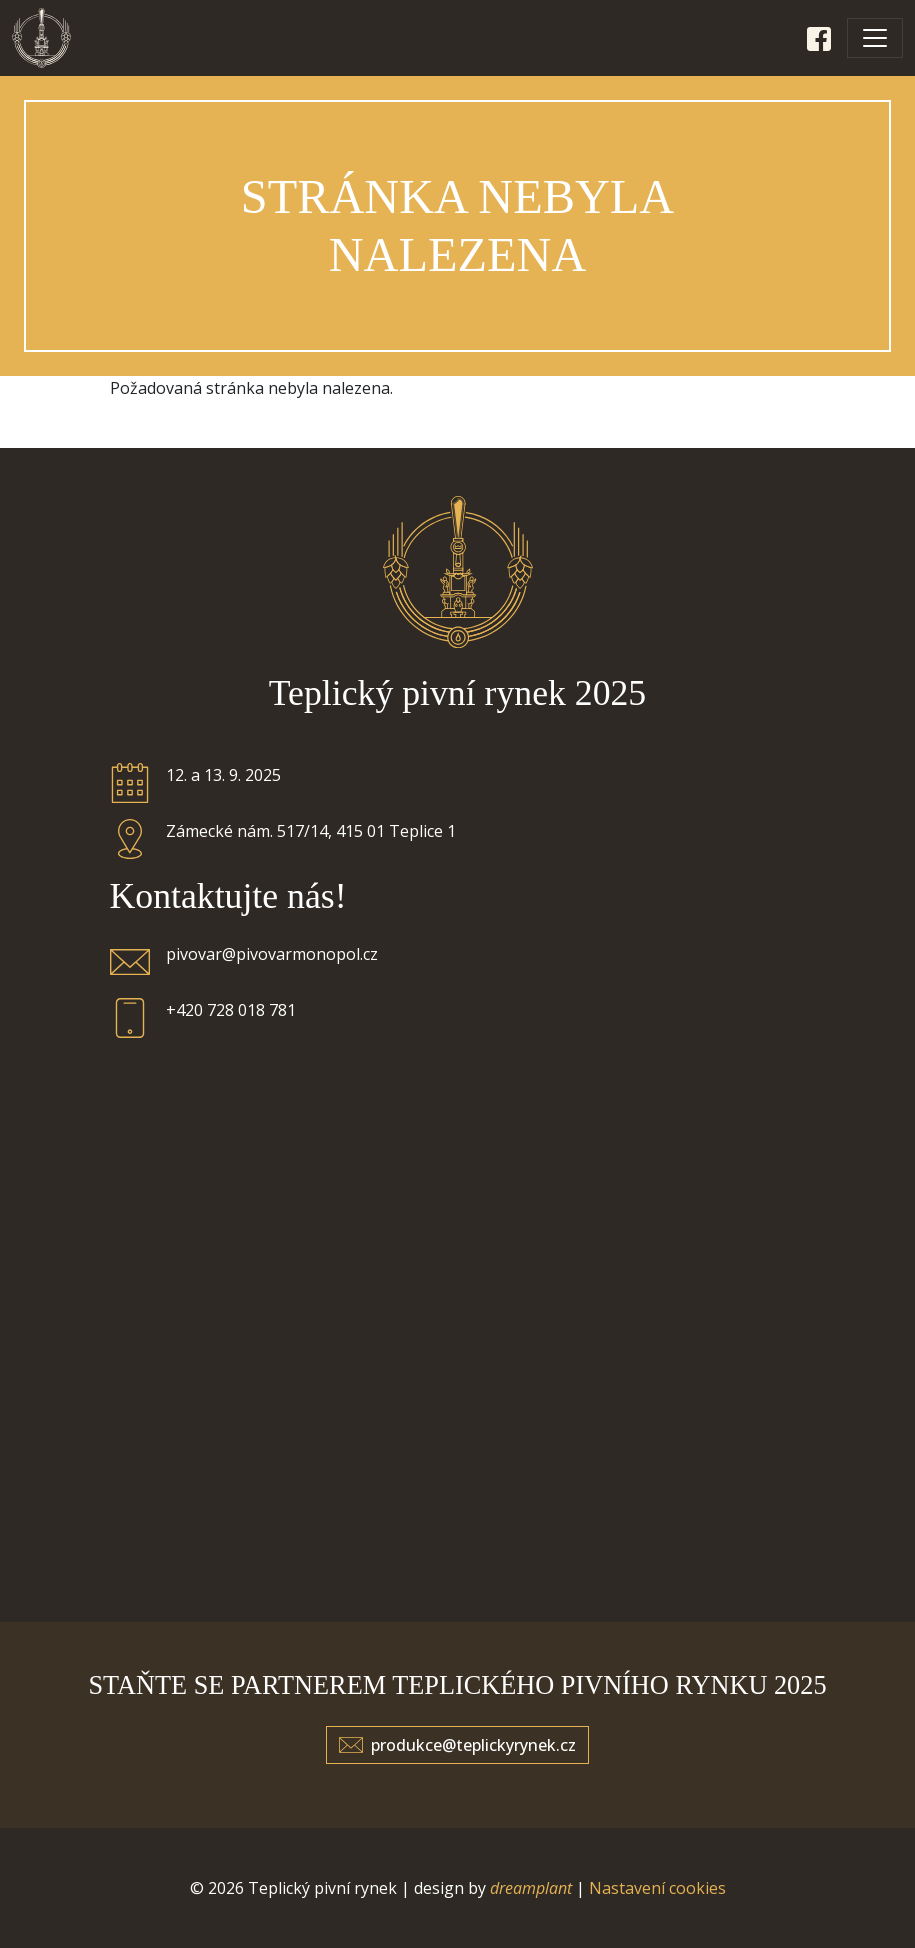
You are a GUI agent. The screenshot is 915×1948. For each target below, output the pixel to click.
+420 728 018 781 (231, 1010)
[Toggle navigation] (875, 38)
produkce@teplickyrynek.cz (473, 1745)
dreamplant (531, 1888)
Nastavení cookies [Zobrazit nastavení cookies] (657, 1888)
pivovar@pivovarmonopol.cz (272, 954)
